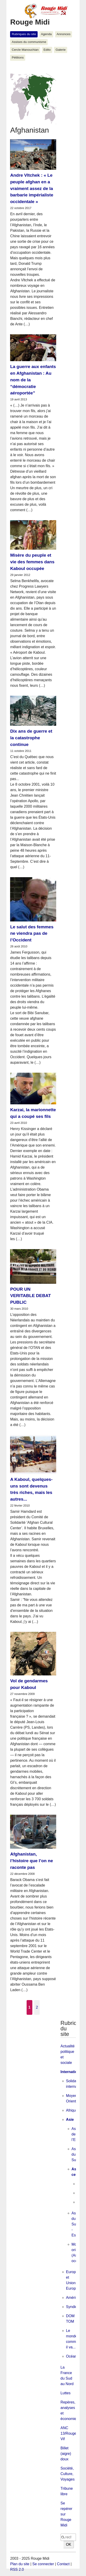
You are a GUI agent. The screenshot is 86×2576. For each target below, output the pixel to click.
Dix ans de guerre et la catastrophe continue (31, 738)
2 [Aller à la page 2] (37, 2007)
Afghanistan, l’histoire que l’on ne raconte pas (31, 1861)
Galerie (60, 49)
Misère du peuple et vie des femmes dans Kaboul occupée (32, 562)
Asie (70, 2119)
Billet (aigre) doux (66, 2453)
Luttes (66, 2393)
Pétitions (18, 57)
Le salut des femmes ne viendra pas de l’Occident (31, 933)
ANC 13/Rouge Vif (68, 2433)
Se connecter (43, 2564)
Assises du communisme (29, 42)
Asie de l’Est (75, 2134)
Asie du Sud (75, 2154)
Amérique (74, 2298)
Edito (47, 49)
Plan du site (19, 2564)
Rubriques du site (24, 34)
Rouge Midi (30, 22)
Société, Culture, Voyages (68, 2473)
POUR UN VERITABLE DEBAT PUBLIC (30, 1296)
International (72, 2072)
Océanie (73, 2356)
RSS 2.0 (17, 2569)
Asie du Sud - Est (75, 2224)
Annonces (63, 34)
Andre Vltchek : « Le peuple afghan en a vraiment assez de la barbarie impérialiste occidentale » (31, 188)
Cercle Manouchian (25, 49)
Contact (63, 2564)
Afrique (72, 2110)
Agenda (46, 34)
